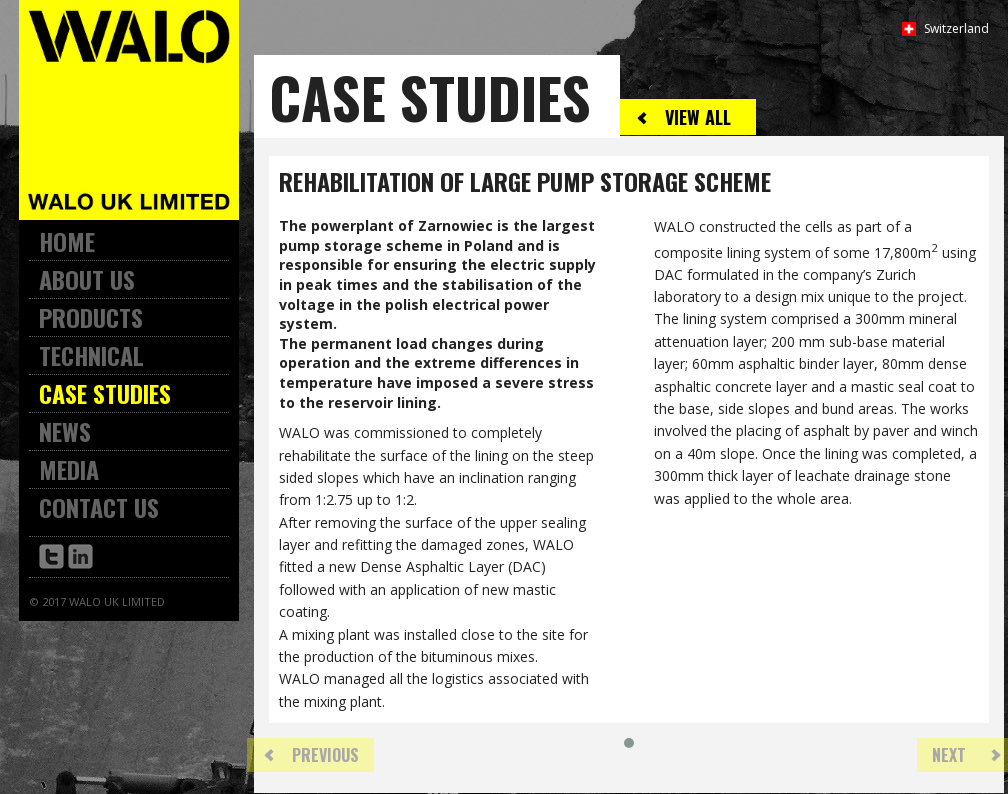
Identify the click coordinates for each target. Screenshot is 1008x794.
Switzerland (956, 28)
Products (91, 317)
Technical (91, 355)
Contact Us (99, 507)
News (65, 431)
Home (67, 241)
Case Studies (105, 393)
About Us (87, 279)
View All (698, 117)
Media (69, 469)
